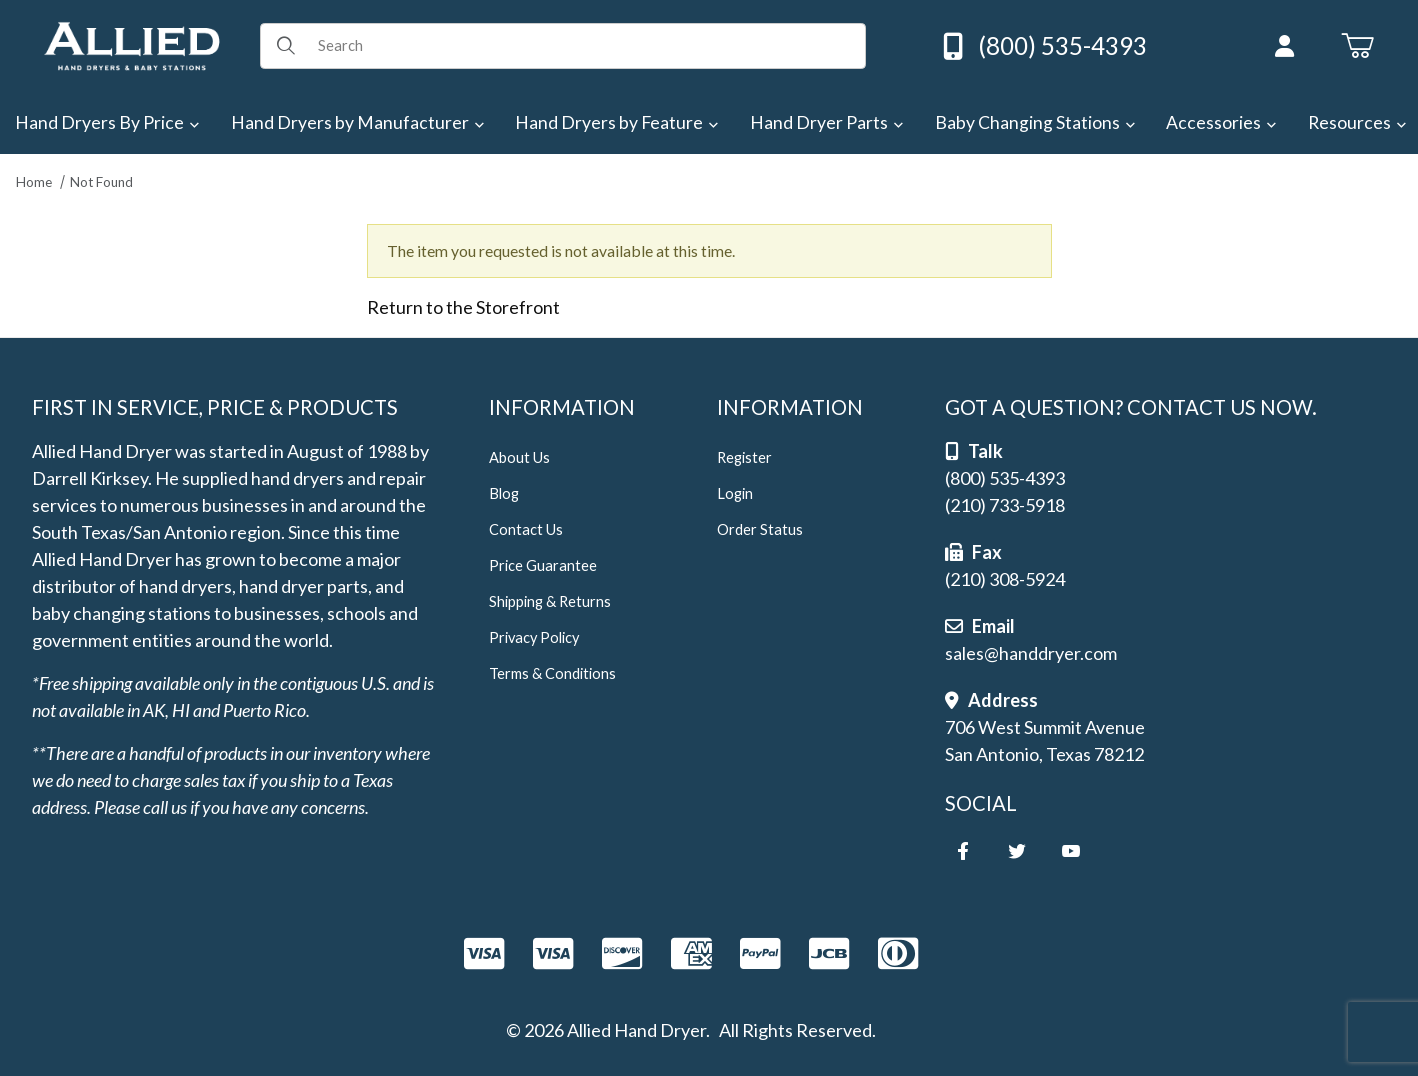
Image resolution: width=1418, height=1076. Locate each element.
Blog (504, 493)
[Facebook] (963, 851)
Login (735, 493)
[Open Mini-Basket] (1357, 46)
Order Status (760, 529)
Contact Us (526, 529)
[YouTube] (1071, 851)
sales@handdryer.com (1031, 653)
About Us (519, 457)
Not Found (101, 182)
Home (34, 182)
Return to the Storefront (463, 307)
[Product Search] (584, 46)
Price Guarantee (543, 565)
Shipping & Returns (550, 601)
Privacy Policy (534, 637)
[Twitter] (1017, 851)
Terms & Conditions (552, 673)
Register (744, 457)
